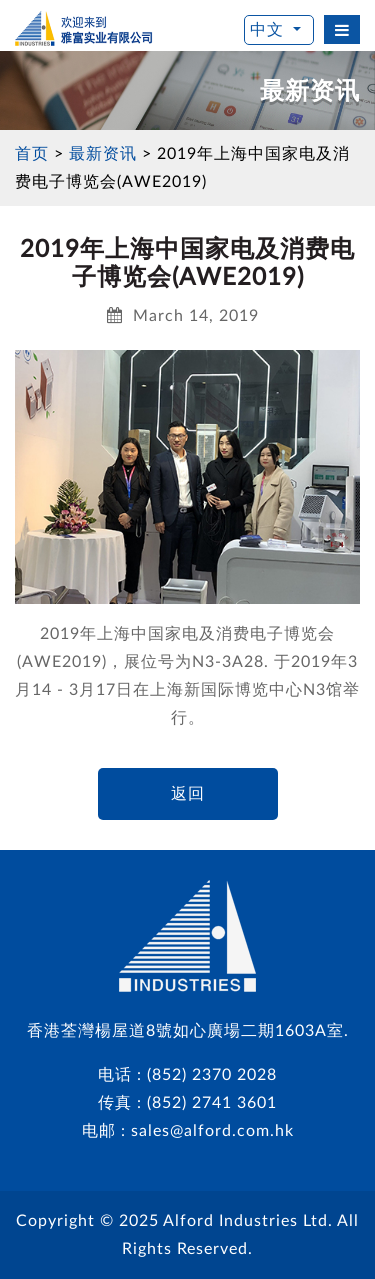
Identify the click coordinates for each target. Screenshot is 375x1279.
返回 (188, 794)
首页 (32, 154)
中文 (269, 30)
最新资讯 (103, 154)
